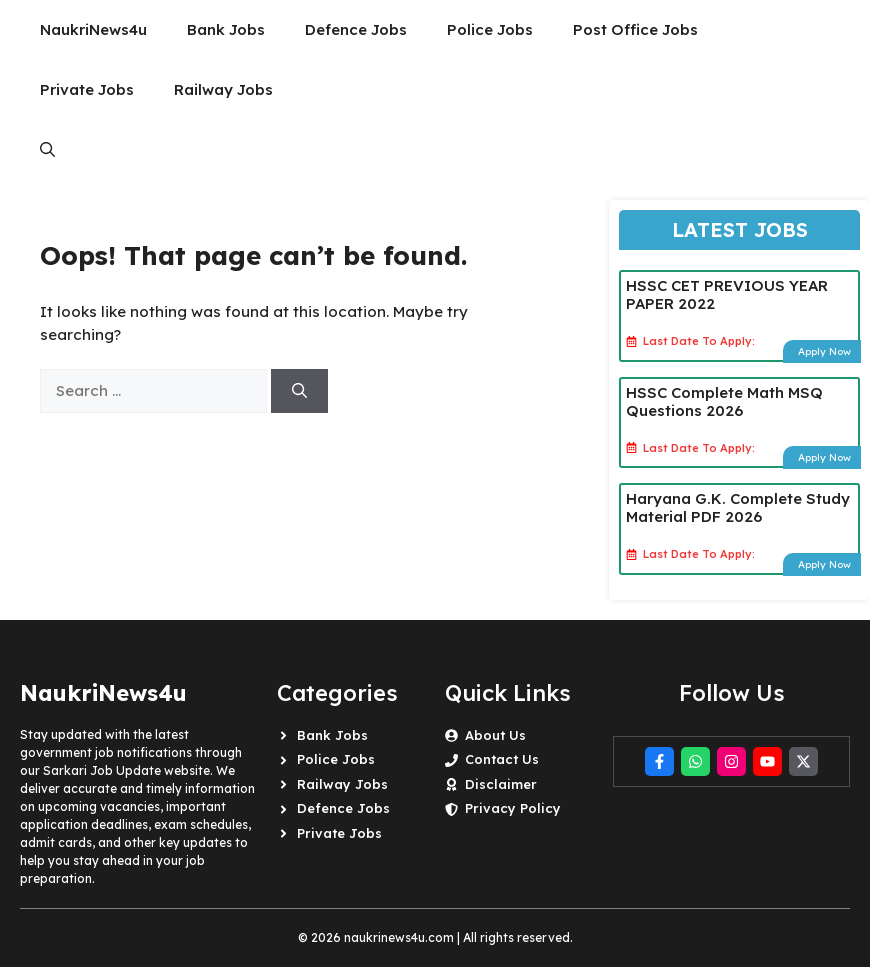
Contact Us (502, 759)
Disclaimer (501, 784)
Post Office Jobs (635, 29)
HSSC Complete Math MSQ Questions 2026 (724, 401)
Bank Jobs (226, 29)
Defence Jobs (356, 29)
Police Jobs (490, 29)
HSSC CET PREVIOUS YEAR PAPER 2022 (727, 294)
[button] (47, 150)
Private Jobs (87, 89)
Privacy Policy (513, 808)
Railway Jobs (223, 89)
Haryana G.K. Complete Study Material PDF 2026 (738, 507)
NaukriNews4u (93, 29)
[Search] (299, 391)
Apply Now (824, 351)
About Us (495, 735)
